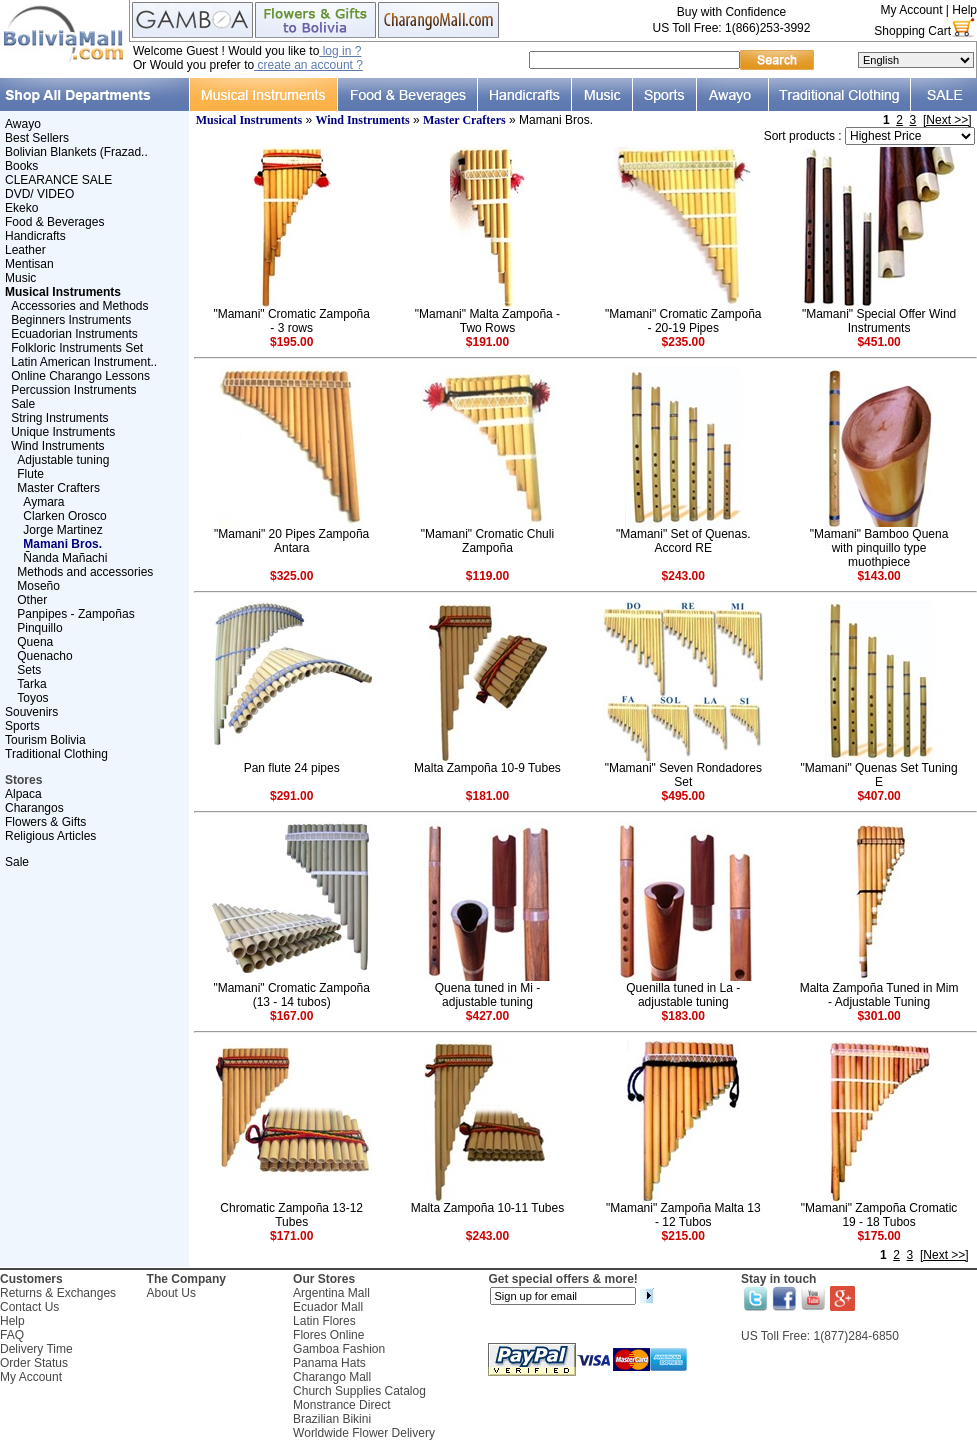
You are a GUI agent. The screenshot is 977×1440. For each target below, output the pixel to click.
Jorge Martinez (62, 530)
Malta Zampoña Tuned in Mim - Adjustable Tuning (879, 995)
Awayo (23, 124)
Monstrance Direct (341, 1405)
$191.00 (487, 342)
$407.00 (878, 796)
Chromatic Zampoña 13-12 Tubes (291, 1215)
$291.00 (291, 796)
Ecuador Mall (328, 1307)
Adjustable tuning (63, 460)
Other (32, 600)
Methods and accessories (85, 572)
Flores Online (328, 1335)
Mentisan (29, 264)
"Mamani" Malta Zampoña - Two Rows (487, 321)
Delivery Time (36, 1349)
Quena (35, 642)
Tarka (31, 684)
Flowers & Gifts (45, 822)
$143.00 (878, 576)
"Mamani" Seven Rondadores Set (683, 775)
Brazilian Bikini (332, 1419)
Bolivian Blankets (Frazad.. (76, 152)
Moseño (38, 586)
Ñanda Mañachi (65, 558)
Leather (25, 250)
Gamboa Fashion (339, 1349)
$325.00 (291, 576)
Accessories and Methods (79, 306)
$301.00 (878, 1016)
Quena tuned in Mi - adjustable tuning (487, 995)
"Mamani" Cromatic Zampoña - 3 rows (291, 321)
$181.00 (487, 796)
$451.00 (878, 342)
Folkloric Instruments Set (77, 348)
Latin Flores (324, 1321)
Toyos (32, 698)
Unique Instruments (63, 432)
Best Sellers (37, 138)
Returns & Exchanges (58, 1293)
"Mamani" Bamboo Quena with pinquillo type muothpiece (879, 548)
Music (20, 278)
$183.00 (683, 1016)
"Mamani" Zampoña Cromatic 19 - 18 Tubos (879, 1215)
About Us (171, 1293)
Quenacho (44, 656)
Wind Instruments (57, 446)
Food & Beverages (54, 222)
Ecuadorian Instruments (74, 334)
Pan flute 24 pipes (292, 768)
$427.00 (487, 1016)
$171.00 (291, 1236)
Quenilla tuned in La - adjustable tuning (683, 995)
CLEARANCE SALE (58, 180)
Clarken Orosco (64, 516)
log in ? (340, 51)
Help (964, 10)
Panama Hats (329, 1363)
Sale (23, 404)
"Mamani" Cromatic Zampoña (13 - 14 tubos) (291, 995)
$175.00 (878, 1236)
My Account (911, 10)
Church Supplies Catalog (359, 1391)
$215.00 (683, 1236)
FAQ (12, 1335)
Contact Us (29, 1307)
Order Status (34, 1363)
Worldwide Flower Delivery (364, 1433)
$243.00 (683, 576)
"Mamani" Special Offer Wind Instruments (879, 321)
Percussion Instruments (73, 390)
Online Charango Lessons (80, 376)
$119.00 (487, 576)
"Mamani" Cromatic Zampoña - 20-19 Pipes (683, 321)
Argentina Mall (331, 1293)
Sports (22, 726)
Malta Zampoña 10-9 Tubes (487, 768)
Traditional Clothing (56, 754)
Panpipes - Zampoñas (75, 614)
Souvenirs (31, 712)
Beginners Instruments (71, 320)
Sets (29, 670)
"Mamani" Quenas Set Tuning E (878, 775)
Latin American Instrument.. (84, 362)
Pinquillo (39, 628)
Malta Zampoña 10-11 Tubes (487, 1208)
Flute (30, 474)
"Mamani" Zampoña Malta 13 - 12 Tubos (683, 1215)
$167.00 (291, 1016)
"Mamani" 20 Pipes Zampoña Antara (291, 541)
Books (21, 166)
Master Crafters (58, 488)
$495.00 (683, 796)
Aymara (43, 502)
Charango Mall (332, 1377)
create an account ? (308, 65)
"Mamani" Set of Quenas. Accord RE (683, 541)
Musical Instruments (249, 120)
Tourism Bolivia (45, 740)
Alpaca (23, 794)
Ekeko (21, 208)
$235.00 (683, 342)
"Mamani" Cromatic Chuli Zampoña (487, 541)
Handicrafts (35, 236)
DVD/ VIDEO (39, 194)
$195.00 (291, 342)
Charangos (34, 808)
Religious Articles (50, 836)
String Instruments (59, 418)
